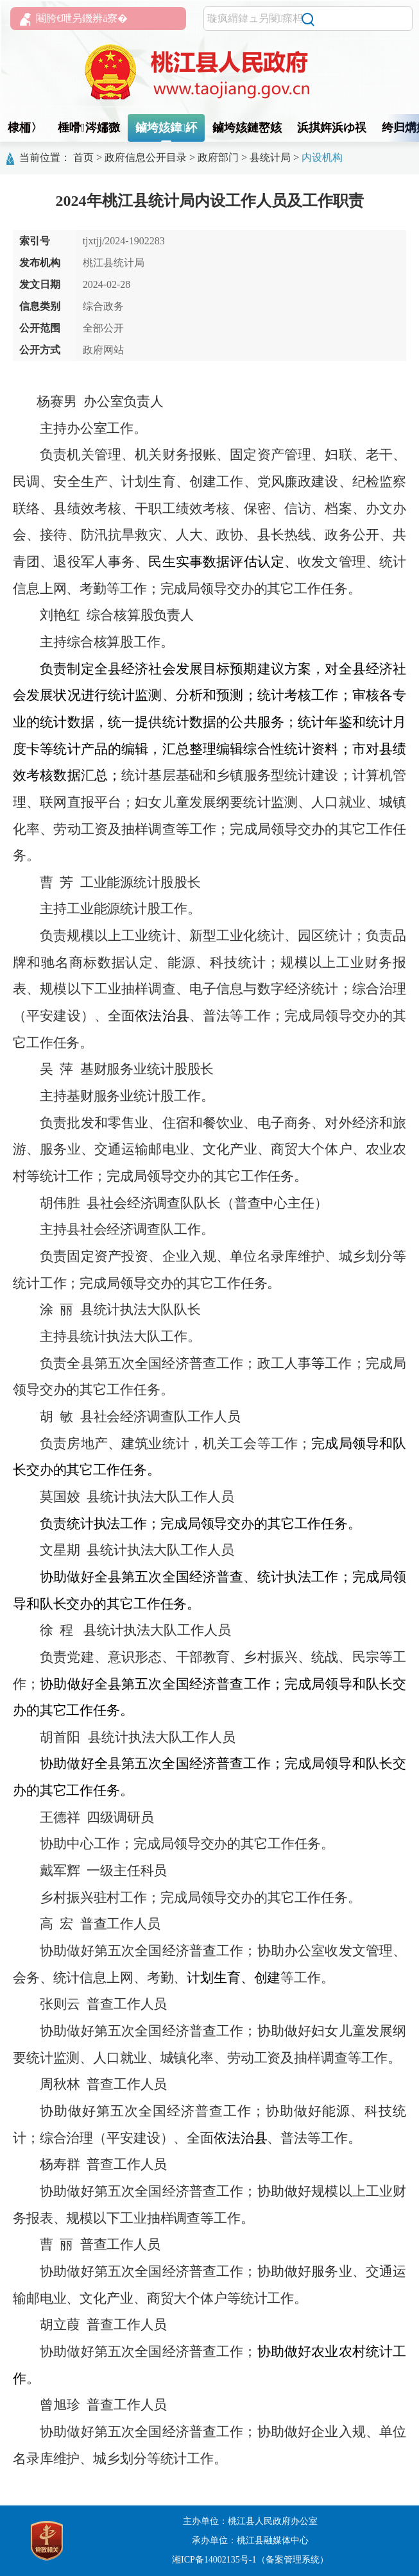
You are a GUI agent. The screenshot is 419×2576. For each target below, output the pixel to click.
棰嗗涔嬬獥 (89, 127)
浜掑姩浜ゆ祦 (331, 127)
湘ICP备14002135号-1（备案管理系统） (250, 2559)
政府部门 (218, 157)
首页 (83, 157)
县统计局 (270, 157)
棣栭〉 (25, 127)
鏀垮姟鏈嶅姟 (247, 127)
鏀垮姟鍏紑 (166, 127)
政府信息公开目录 (146, 157)
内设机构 (322, 157)
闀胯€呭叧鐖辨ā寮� (74, 19)
